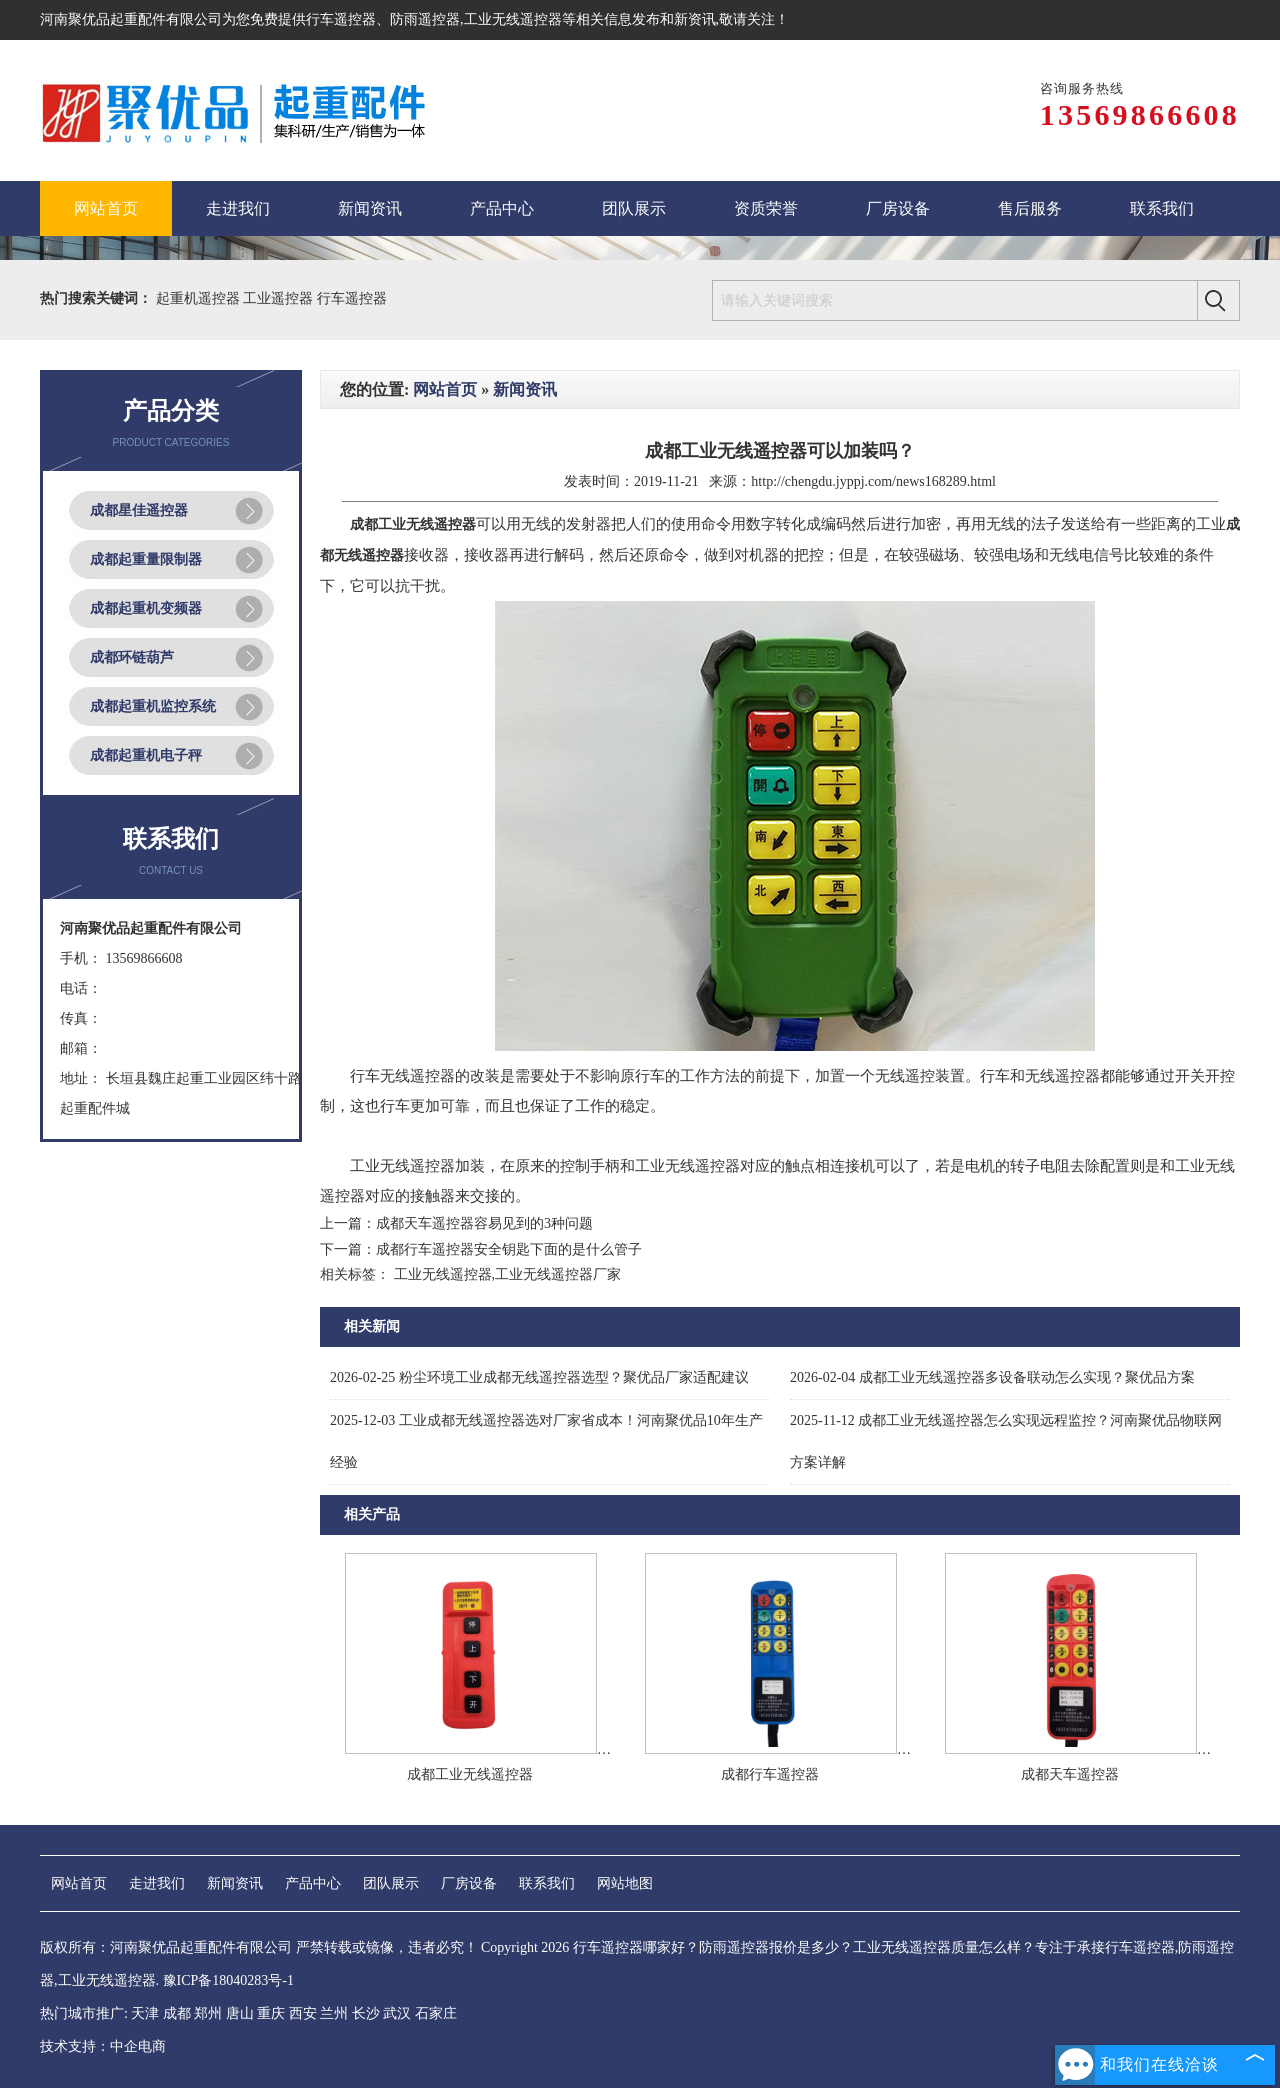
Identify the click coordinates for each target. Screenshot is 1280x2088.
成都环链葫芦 (132, 657)
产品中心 (313, 1883)
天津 (145, 2013)
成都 (177, 2013)
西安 (303, 2013)
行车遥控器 (341, 19)
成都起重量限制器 (146, 559)
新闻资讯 (525, 389)
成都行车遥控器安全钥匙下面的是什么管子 (509, 1249)
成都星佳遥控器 (139, 510)
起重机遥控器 (200, 298)
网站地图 (625, 1883)
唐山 (240, 2013)
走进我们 (157, 1883)
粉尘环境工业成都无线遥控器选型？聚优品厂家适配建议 (539, 1377)
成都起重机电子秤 (146, 755)
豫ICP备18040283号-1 (228, 1980)
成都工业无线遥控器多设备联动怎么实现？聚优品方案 (992, 1377)
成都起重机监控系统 (153, 706)
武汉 (397, 2013)
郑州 (208, 2013)
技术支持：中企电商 (103, 2046)
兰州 (334, 2013)
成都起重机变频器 (146, 608)
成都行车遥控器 (770, 1774)
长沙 (366, 2013)
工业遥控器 (280, 298)
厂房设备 (469, 1883)
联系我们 (547, 1883)
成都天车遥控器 (1070, 1774)
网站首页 (445, 389)
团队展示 (391, 1883)
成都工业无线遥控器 (470, 1774)
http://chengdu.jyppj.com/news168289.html (873, 481)
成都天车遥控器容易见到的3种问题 (484, 1223)
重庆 (271, 2013)
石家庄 (436, 2013)
